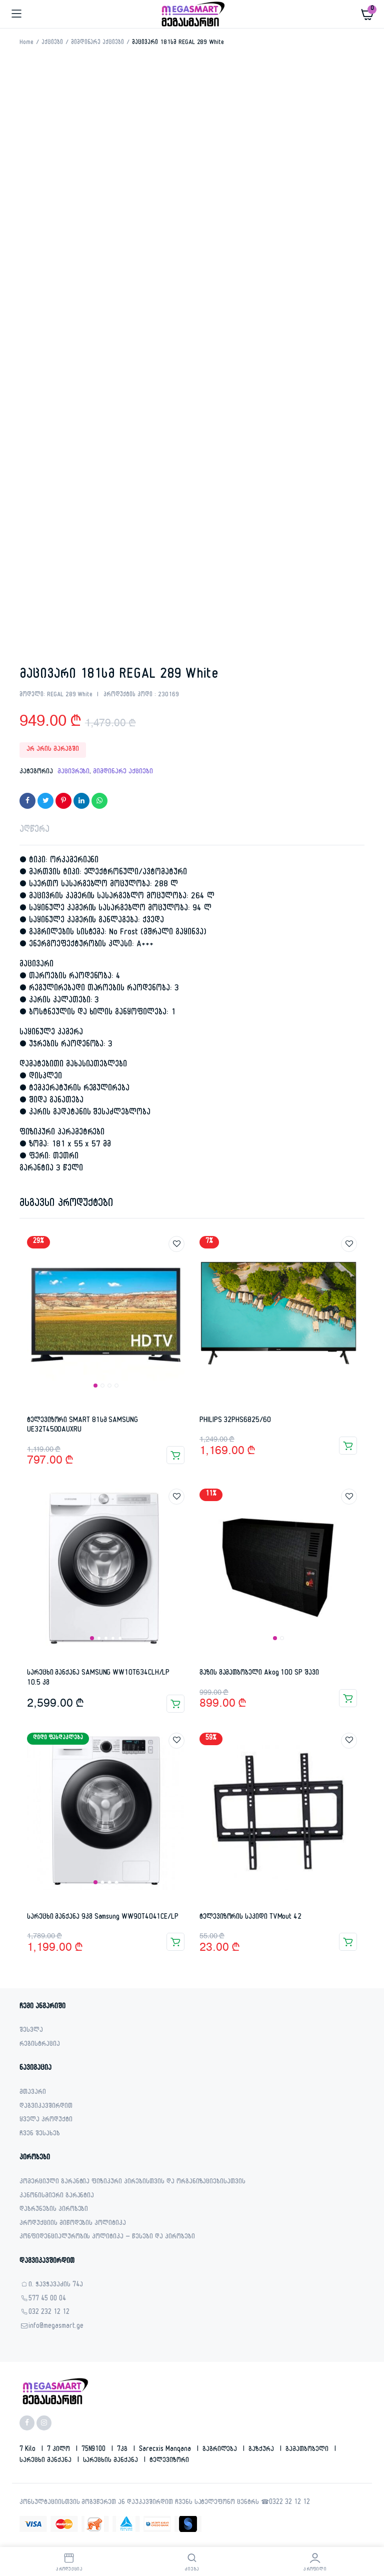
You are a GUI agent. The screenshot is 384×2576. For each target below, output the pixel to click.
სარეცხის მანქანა (111, 2461)
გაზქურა (262, 2450)
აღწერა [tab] (35, 830)
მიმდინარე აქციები (97, 43)
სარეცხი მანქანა (47, 2461)
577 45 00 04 (47, 2299)
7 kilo (29, 2450)
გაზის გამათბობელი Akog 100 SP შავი (259, 1673)
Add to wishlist (176, 1244)
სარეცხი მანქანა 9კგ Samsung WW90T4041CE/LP (102, 1917)
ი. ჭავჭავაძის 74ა (55, 2285)
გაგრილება (221, 2450)
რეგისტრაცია (40, 2045)
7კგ (123, 2450)
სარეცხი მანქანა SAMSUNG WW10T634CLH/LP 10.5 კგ (98, 1678)
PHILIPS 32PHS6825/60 (235, 1421)
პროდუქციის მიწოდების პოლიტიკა (73, 2224)
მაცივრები (74, 772)
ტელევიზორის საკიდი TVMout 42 (251, 1917)
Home (27, 43)
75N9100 (95, 2450)
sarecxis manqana (166, 2450)
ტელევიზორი (169, 2461)
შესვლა (31, 2031)
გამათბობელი (308, 2450)
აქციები (52, 43)
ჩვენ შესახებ (40, 2134)
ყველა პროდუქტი (46, 2120)
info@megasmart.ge (56, 2327)
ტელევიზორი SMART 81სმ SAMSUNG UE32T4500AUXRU (82, 1426)
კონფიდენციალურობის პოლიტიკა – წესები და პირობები (107, 2237)
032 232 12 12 (49, 2313)
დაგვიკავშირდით (46, 2107)
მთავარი (33, 2093)
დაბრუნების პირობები (54, 2210)
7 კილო (59, 2450)
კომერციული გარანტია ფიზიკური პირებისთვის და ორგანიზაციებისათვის (133, 2182)
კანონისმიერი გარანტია (57, 2196)
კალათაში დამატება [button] (175, 1455)
